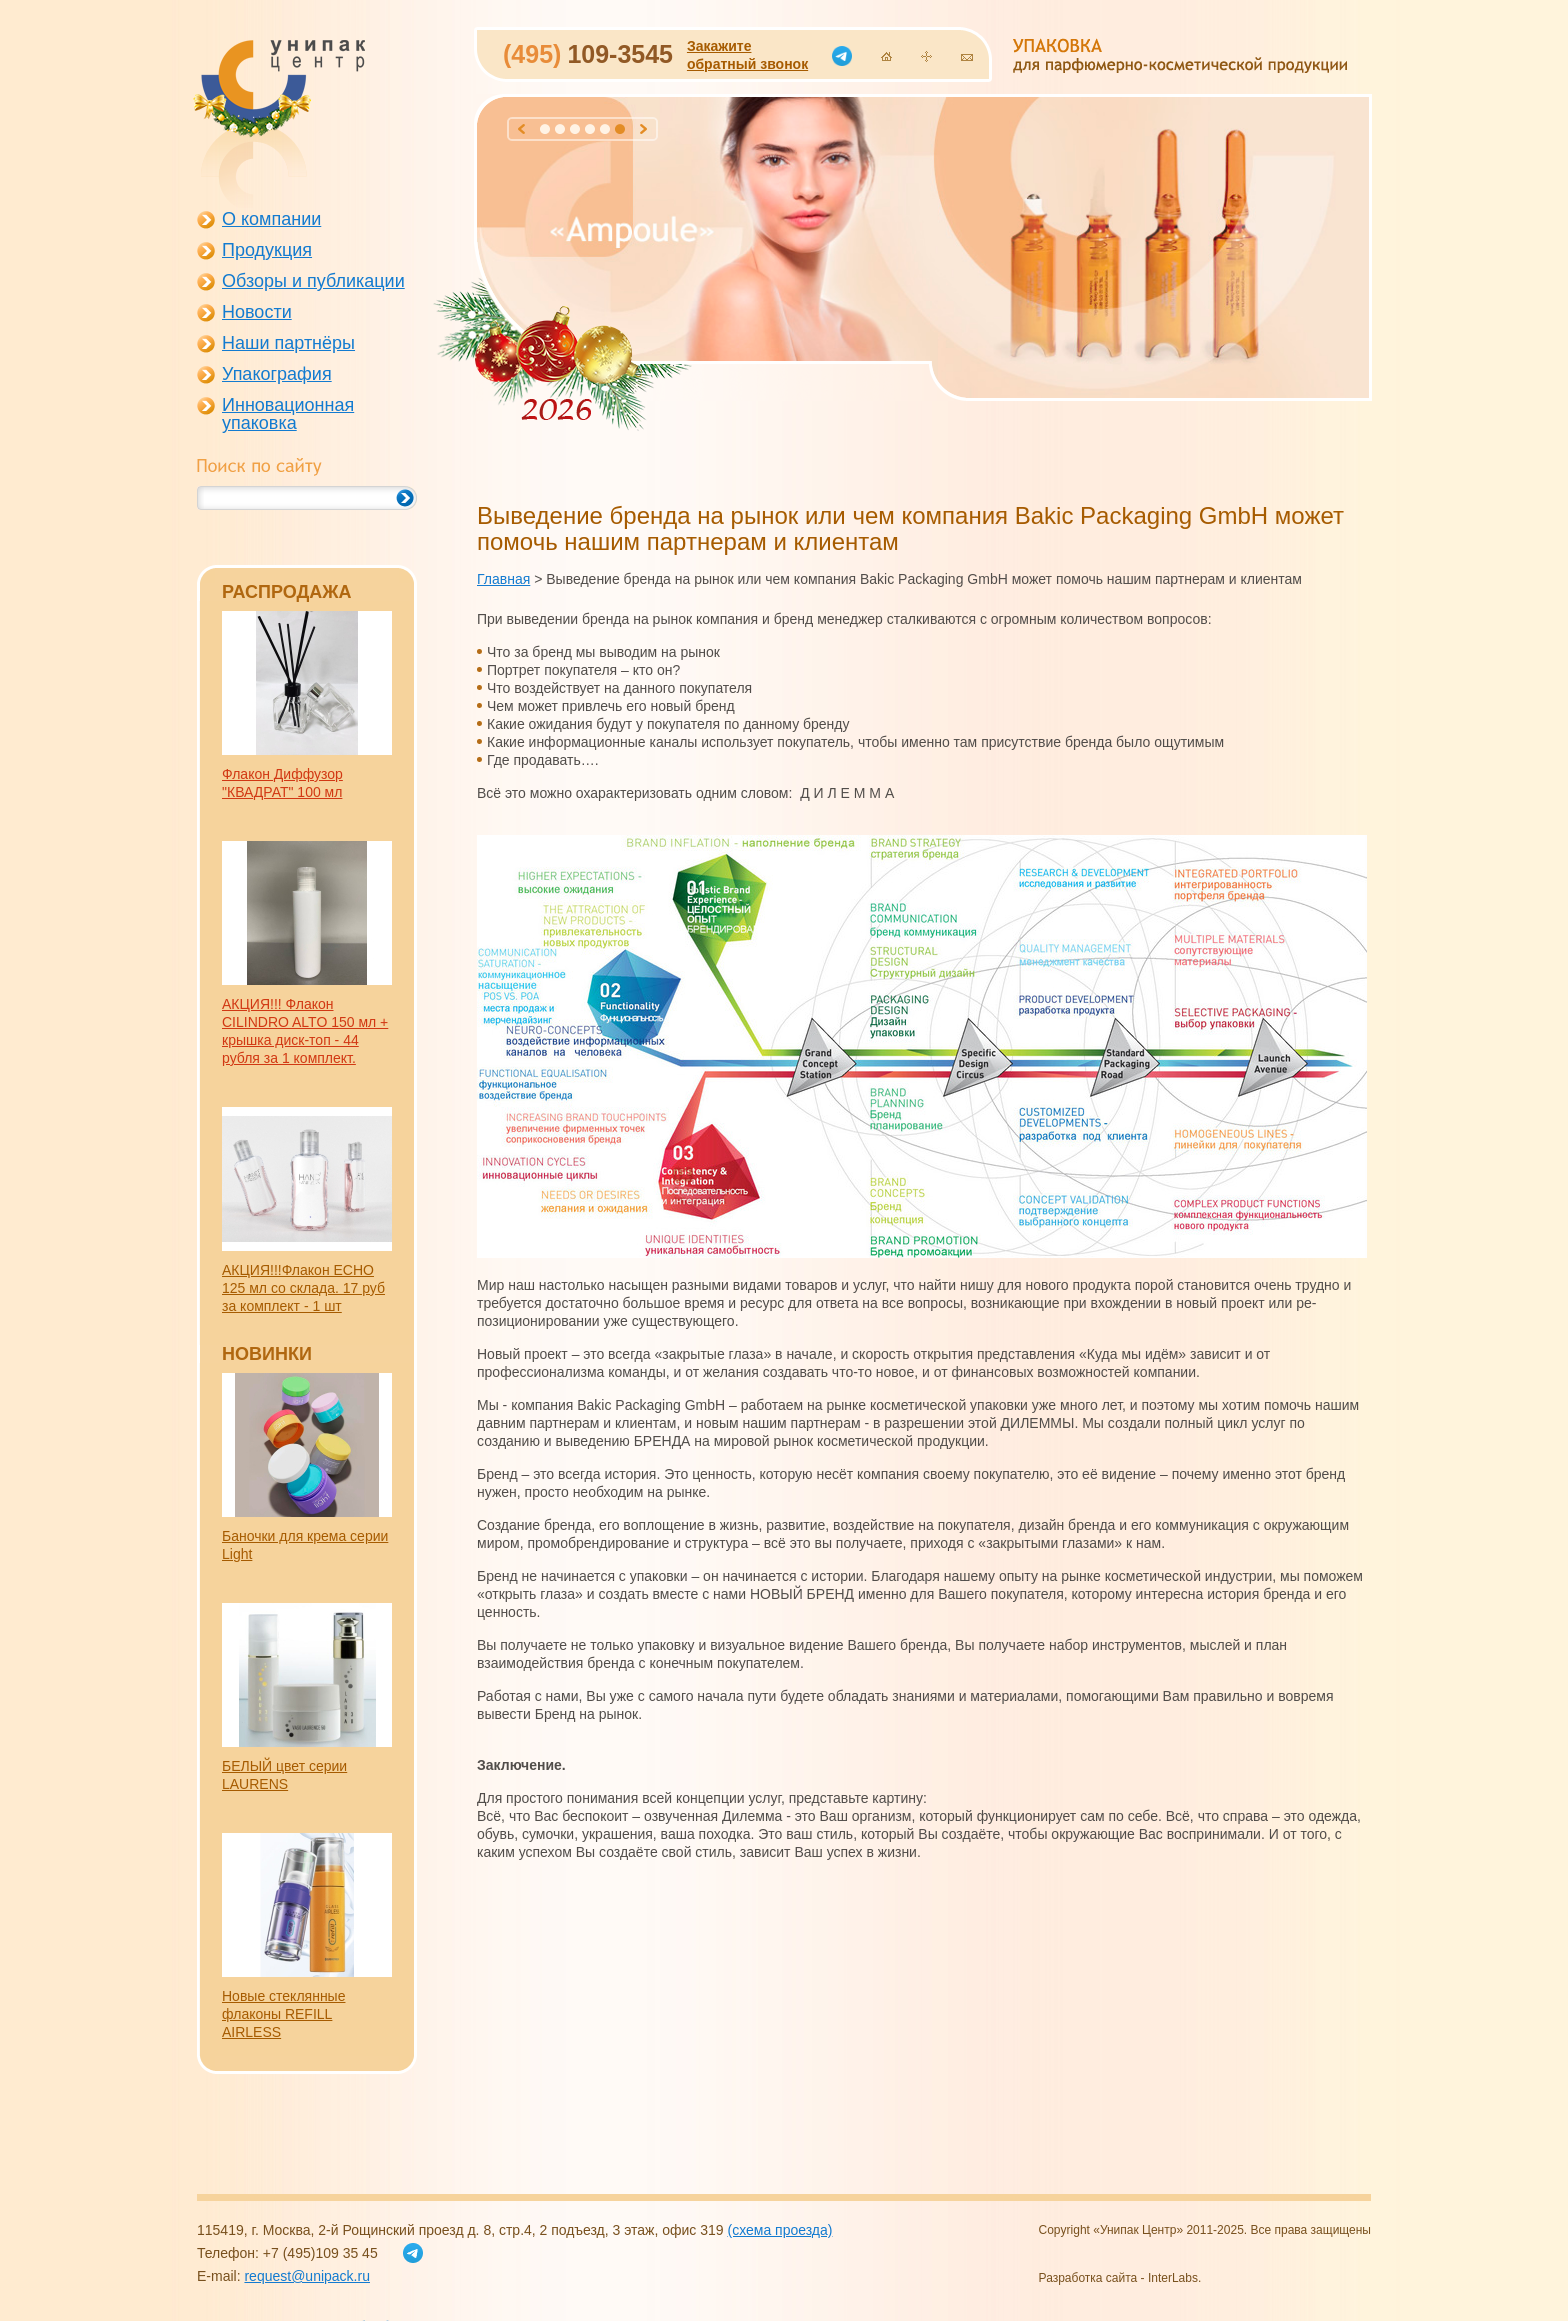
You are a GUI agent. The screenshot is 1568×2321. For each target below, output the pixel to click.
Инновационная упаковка (288, 414)
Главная (503, 579)
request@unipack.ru (307, 2276)
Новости (257, 312)
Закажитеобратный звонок (747, 55)
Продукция (267, 250)
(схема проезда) (779, 2230)
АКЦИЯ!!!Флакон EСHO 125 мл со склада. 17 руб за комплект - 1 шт (303, 1288)
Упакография (277, 374)
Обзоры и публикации (313, 281)
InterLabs (1173, 2278)
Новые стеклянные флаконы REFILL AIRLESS (283, 2014)
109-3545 (588, 54)
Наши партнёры (288, 343)
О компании (271, 219)
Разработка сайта (1088, 2278)
